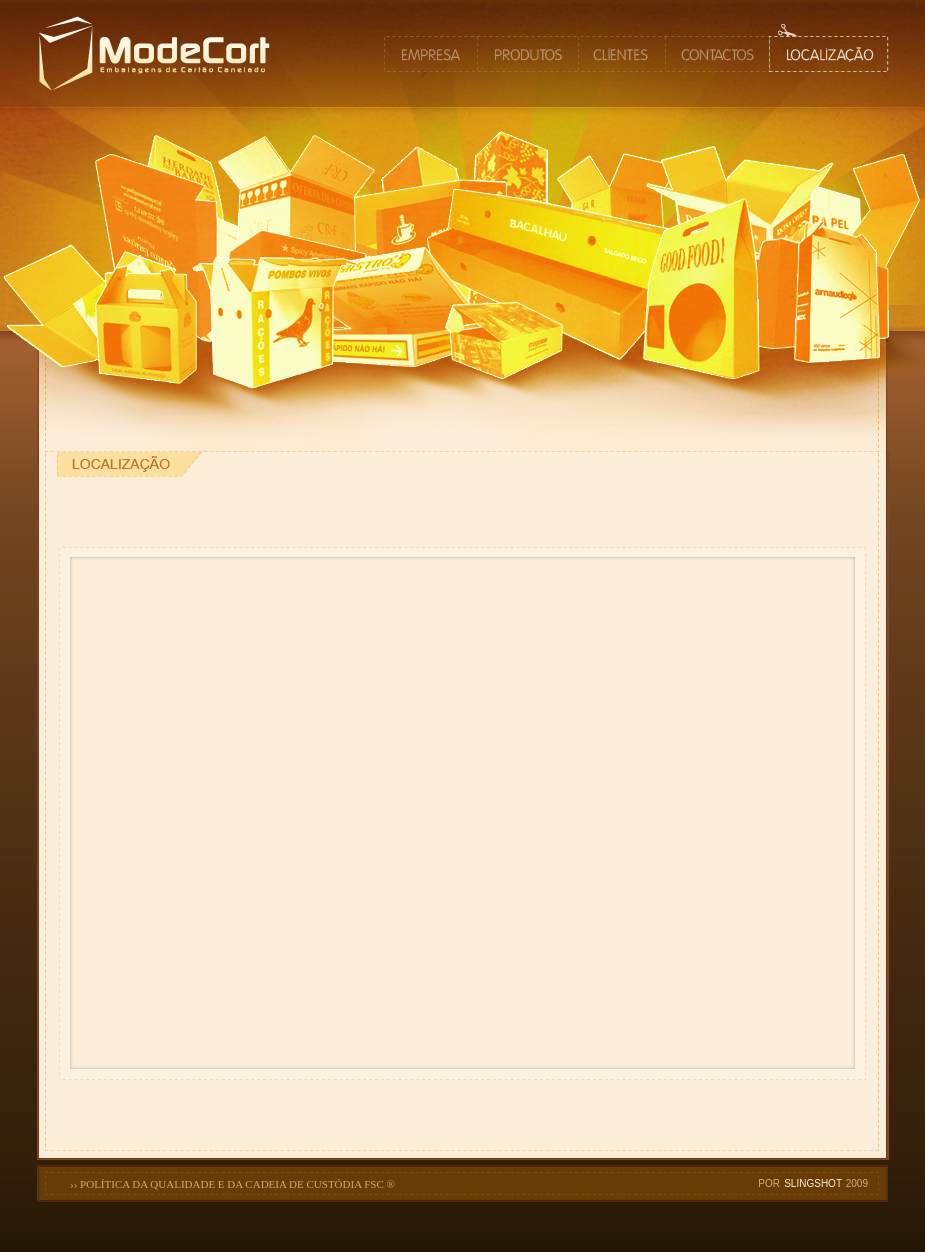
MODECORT (185, 103)
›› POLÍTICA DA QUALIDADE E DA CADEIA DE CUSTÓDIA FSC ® (232, 1184)
